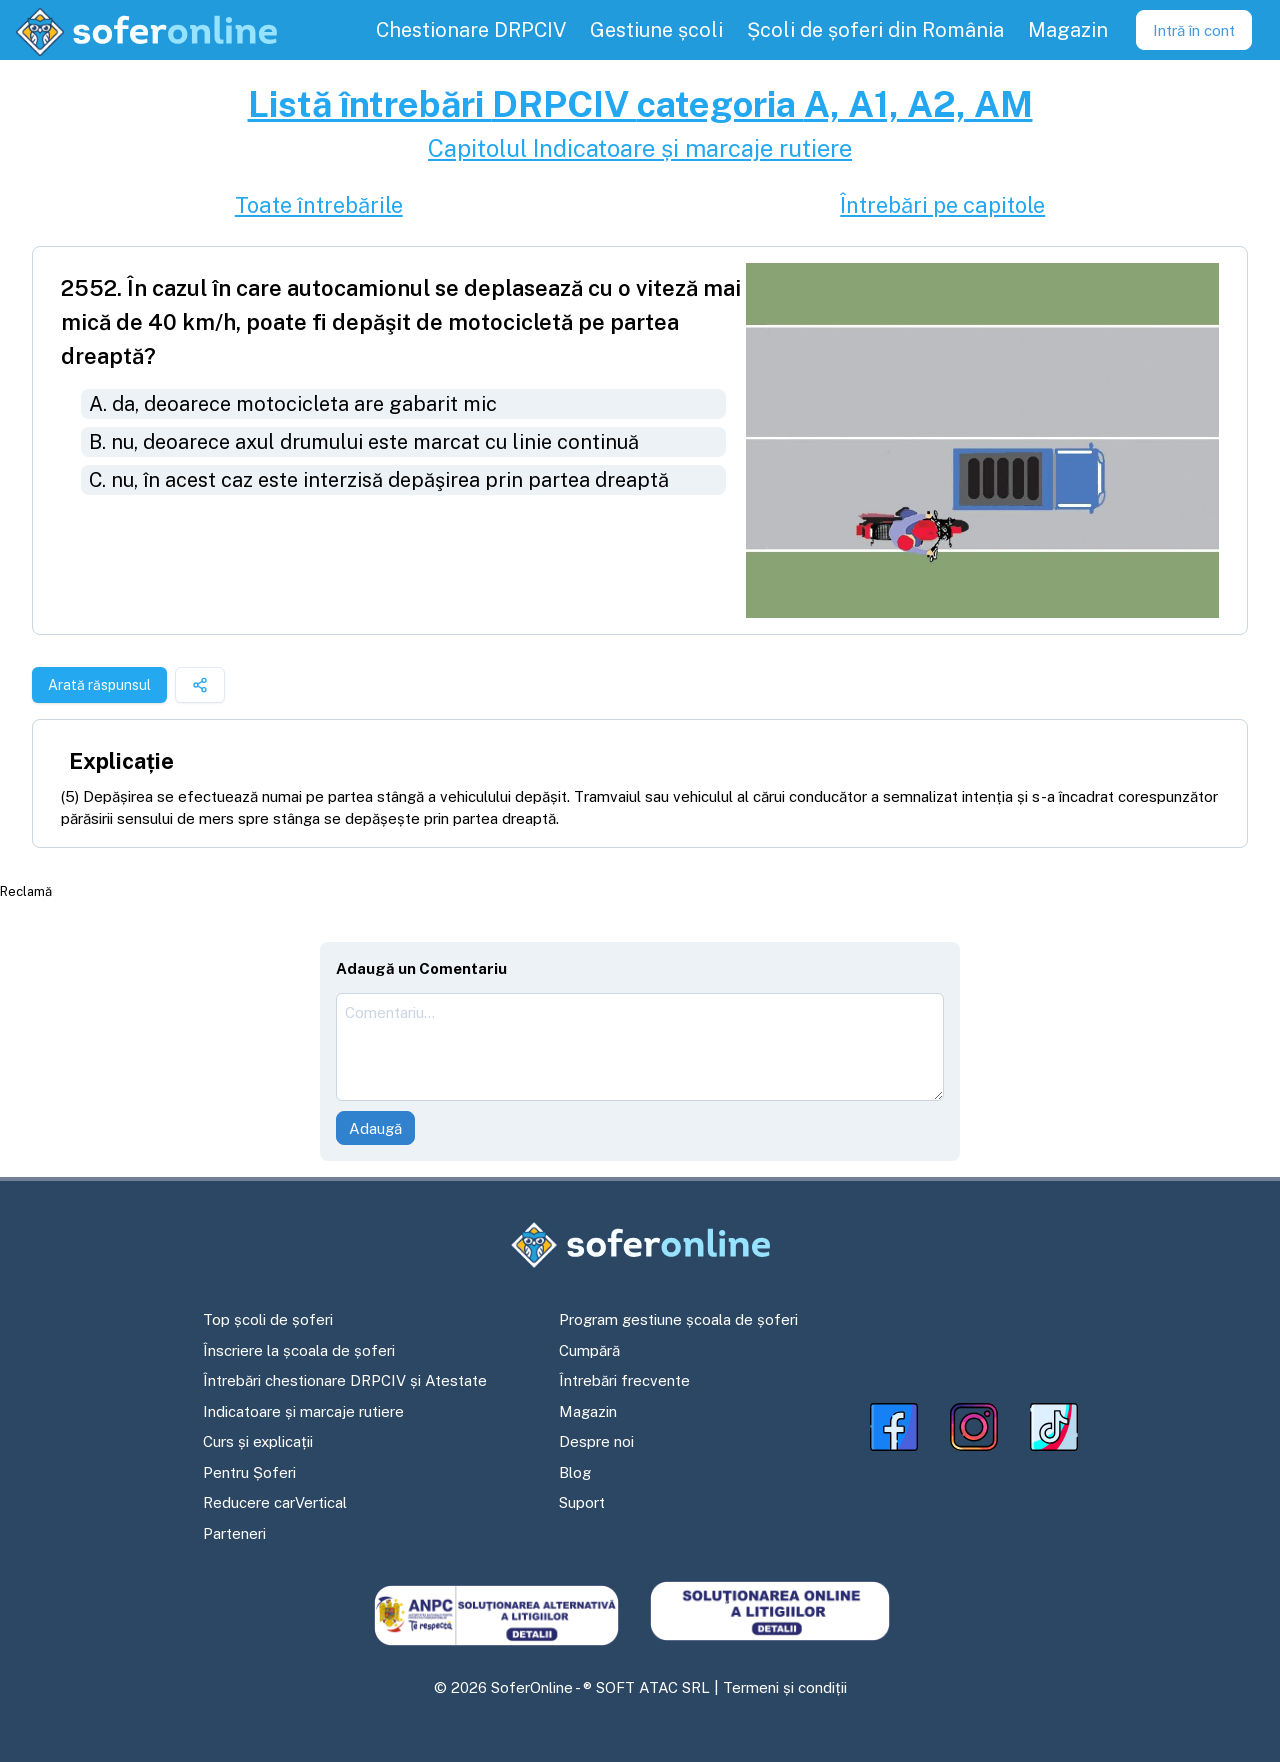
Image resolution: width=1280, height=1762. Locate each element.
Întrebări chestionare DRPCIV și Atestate (345, 1380)
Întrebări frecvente (624, 1380)
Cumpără (589, 1350)
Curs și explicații (258, 1441)
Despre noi (596, 1441)
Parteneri (234, 1533)
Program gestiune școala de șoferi (678, 1319)
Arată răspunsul (99, 685)
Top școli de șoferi (268, 1319)
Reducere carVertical (275, 1502)
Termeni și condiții (785, 1687)
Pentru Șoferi (249, 1472)
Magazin (588, 1411)
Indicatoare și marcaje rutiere (303, 1411)
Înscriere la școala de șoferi (299, 1350)
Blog (575, 1472)
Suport (582, 1502)
